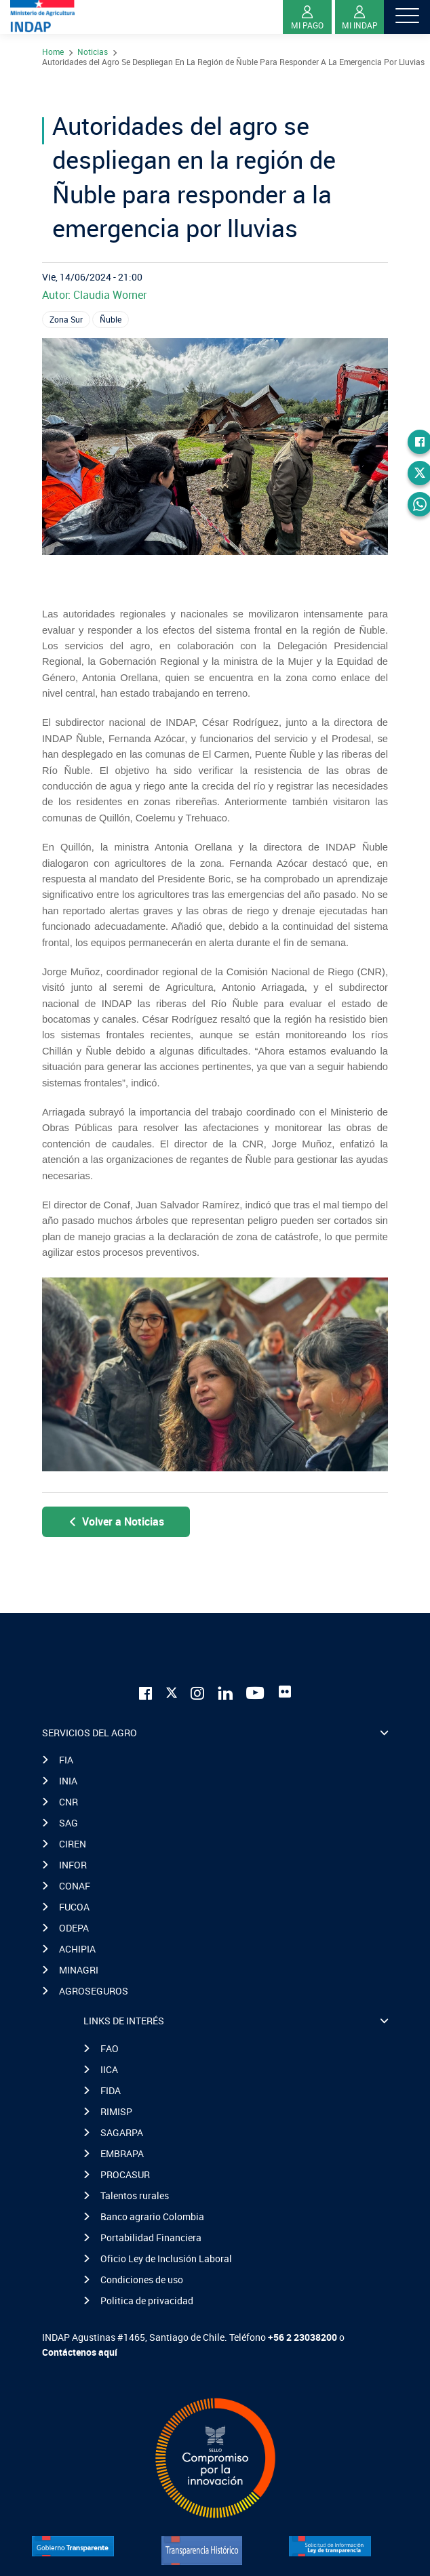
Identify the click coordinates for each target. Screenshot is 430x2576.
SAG (68, 1822)
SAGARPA (121, 2132)
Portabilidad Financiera (150, 2237)
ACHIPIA (77, 1948)
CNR (68, 1801)
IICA (109, 2069)
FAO (109, 2048)
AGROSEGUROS (93, 1990)
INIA (68, 1780)
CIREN (72, 1843)
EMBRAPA (122, 2153)
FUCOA (74, 1906)
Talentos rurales (134, 2195)
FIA (66, 1759)
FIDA (110, 2090)
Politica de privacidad (146, 2300)
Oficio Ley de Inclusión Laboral (166, 2258)
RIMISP (116, 2111)
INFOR (73, 1864)
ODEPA (74, 1927)
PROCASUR (125, 2174)
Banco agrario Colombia (152, 2216)
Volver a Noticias (116, 1521)
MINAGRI (78, 1969)
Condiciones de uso (141, 2279)
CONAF (74, 1885)
